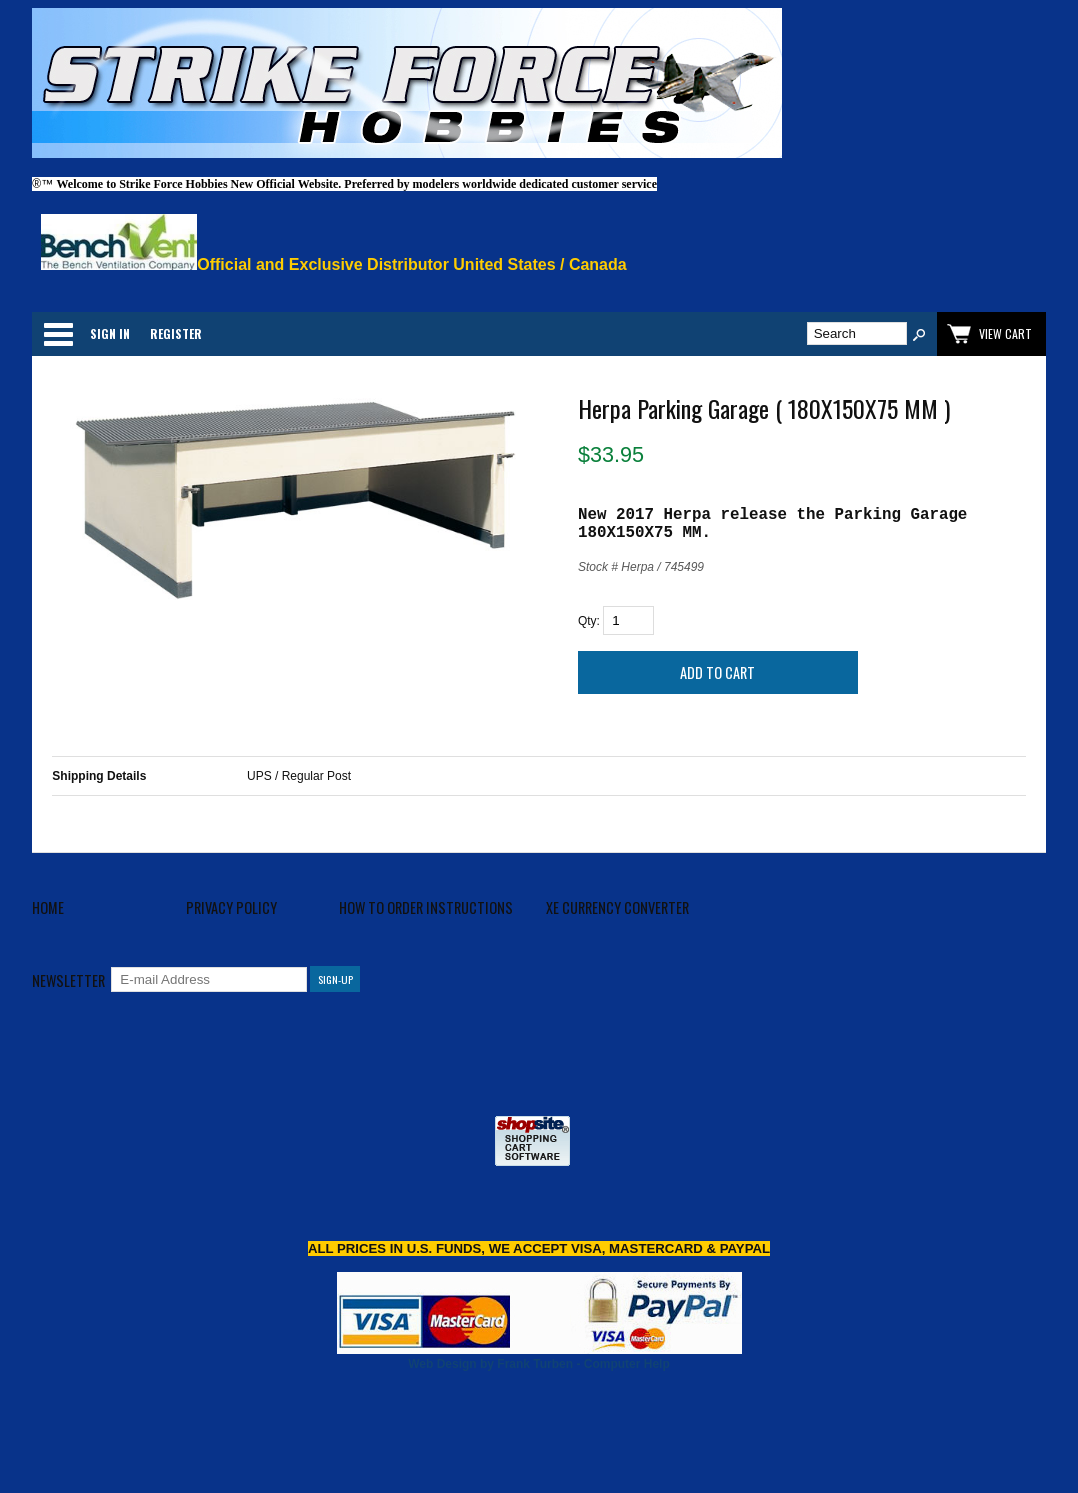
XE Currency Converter (617, 907)
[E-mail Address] (209, 979)
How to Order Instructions (426, 907)
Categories (58, 334)
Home (48, 907)
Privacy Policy (231, 907)
